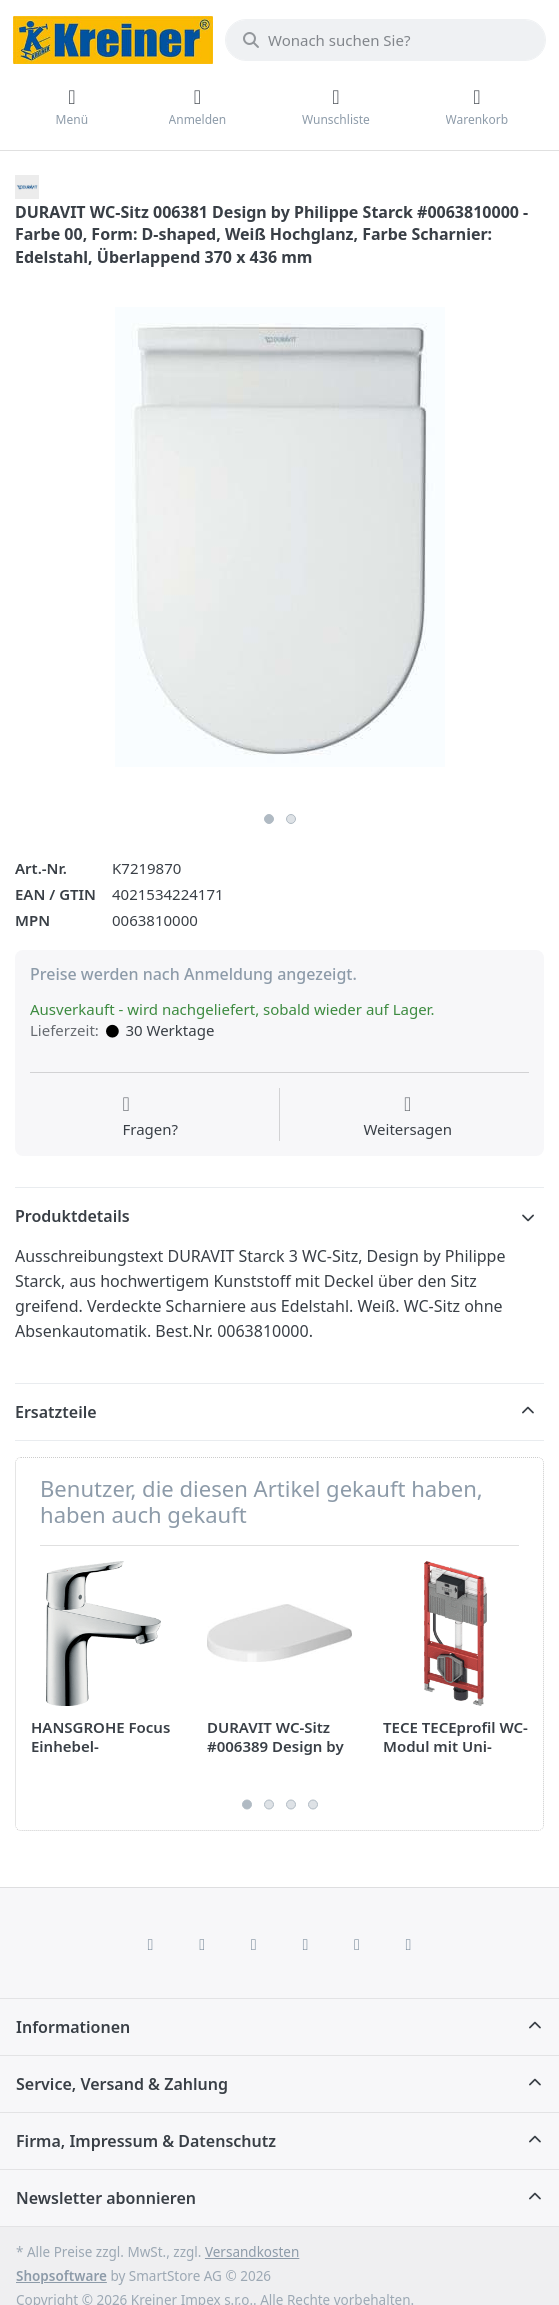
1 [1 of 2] (269, 819)
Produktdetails (72, 1216)
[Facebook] (151, 1944)
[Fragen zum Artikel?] (150, 1117)
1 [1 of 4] (247, 1805)
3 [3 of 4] (291, 1805)
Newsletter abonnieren (106, 2198)
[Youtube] (357, 1944)
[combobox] (385, 40)
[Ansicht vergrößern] (279, 537)
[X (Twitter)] (202, 1944)
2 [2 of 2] (291, 819)
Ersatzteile (56, 1412)
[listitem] (279, 537)
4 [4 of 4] (313, 1805)
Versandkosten (252, 2252)
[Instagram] (254, 1944)
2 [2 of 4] (269, 1805)
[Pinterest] (409, 1944)
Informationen (73, 2027)
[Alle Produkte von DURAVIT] (27, 185)
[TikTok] (306, 1944)
